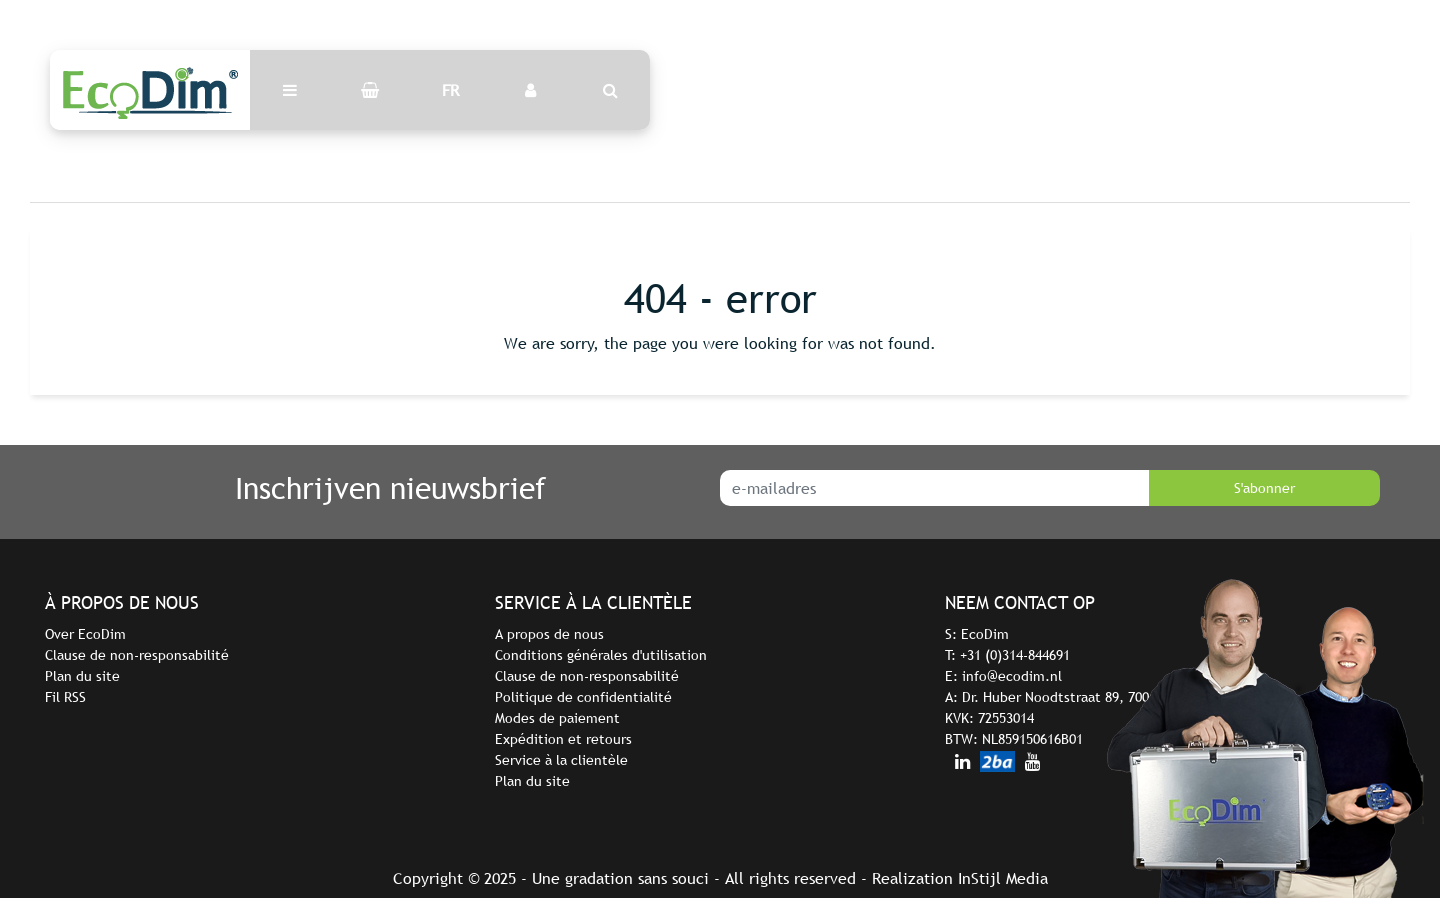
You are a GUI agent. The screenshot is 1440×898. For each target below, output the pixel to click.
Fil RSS (65, 697)
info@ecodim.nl (1012, 676)
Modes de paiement (557, 718)
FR (450, 90)
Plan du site (82, 676)
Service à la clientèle (561, 760)
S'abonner (1264, 488)
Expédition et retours (563, 739)
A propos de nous (549, 634)
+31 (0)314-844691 (1015, 655)
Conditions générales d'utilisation (601, 655)
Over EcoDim (85, 634)
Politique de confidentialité (583, 697)
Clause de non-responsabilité (137, 655)
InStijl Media (1003, 878)
